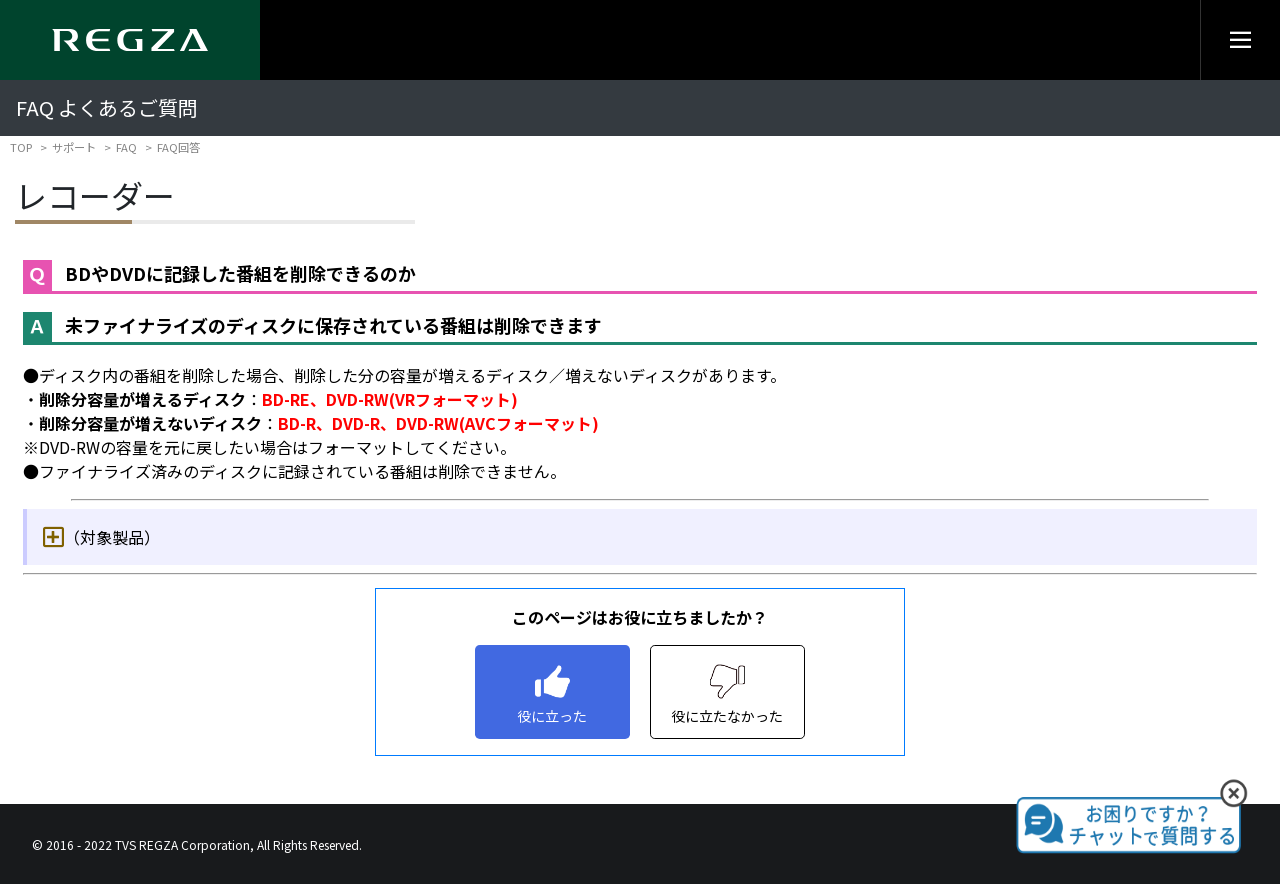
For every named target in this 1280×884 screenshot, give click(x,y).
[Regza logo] (130, 40)
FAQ (126, 147)
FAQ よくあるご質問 (107, 107)
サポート (74, 147)
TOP (21, 147)
